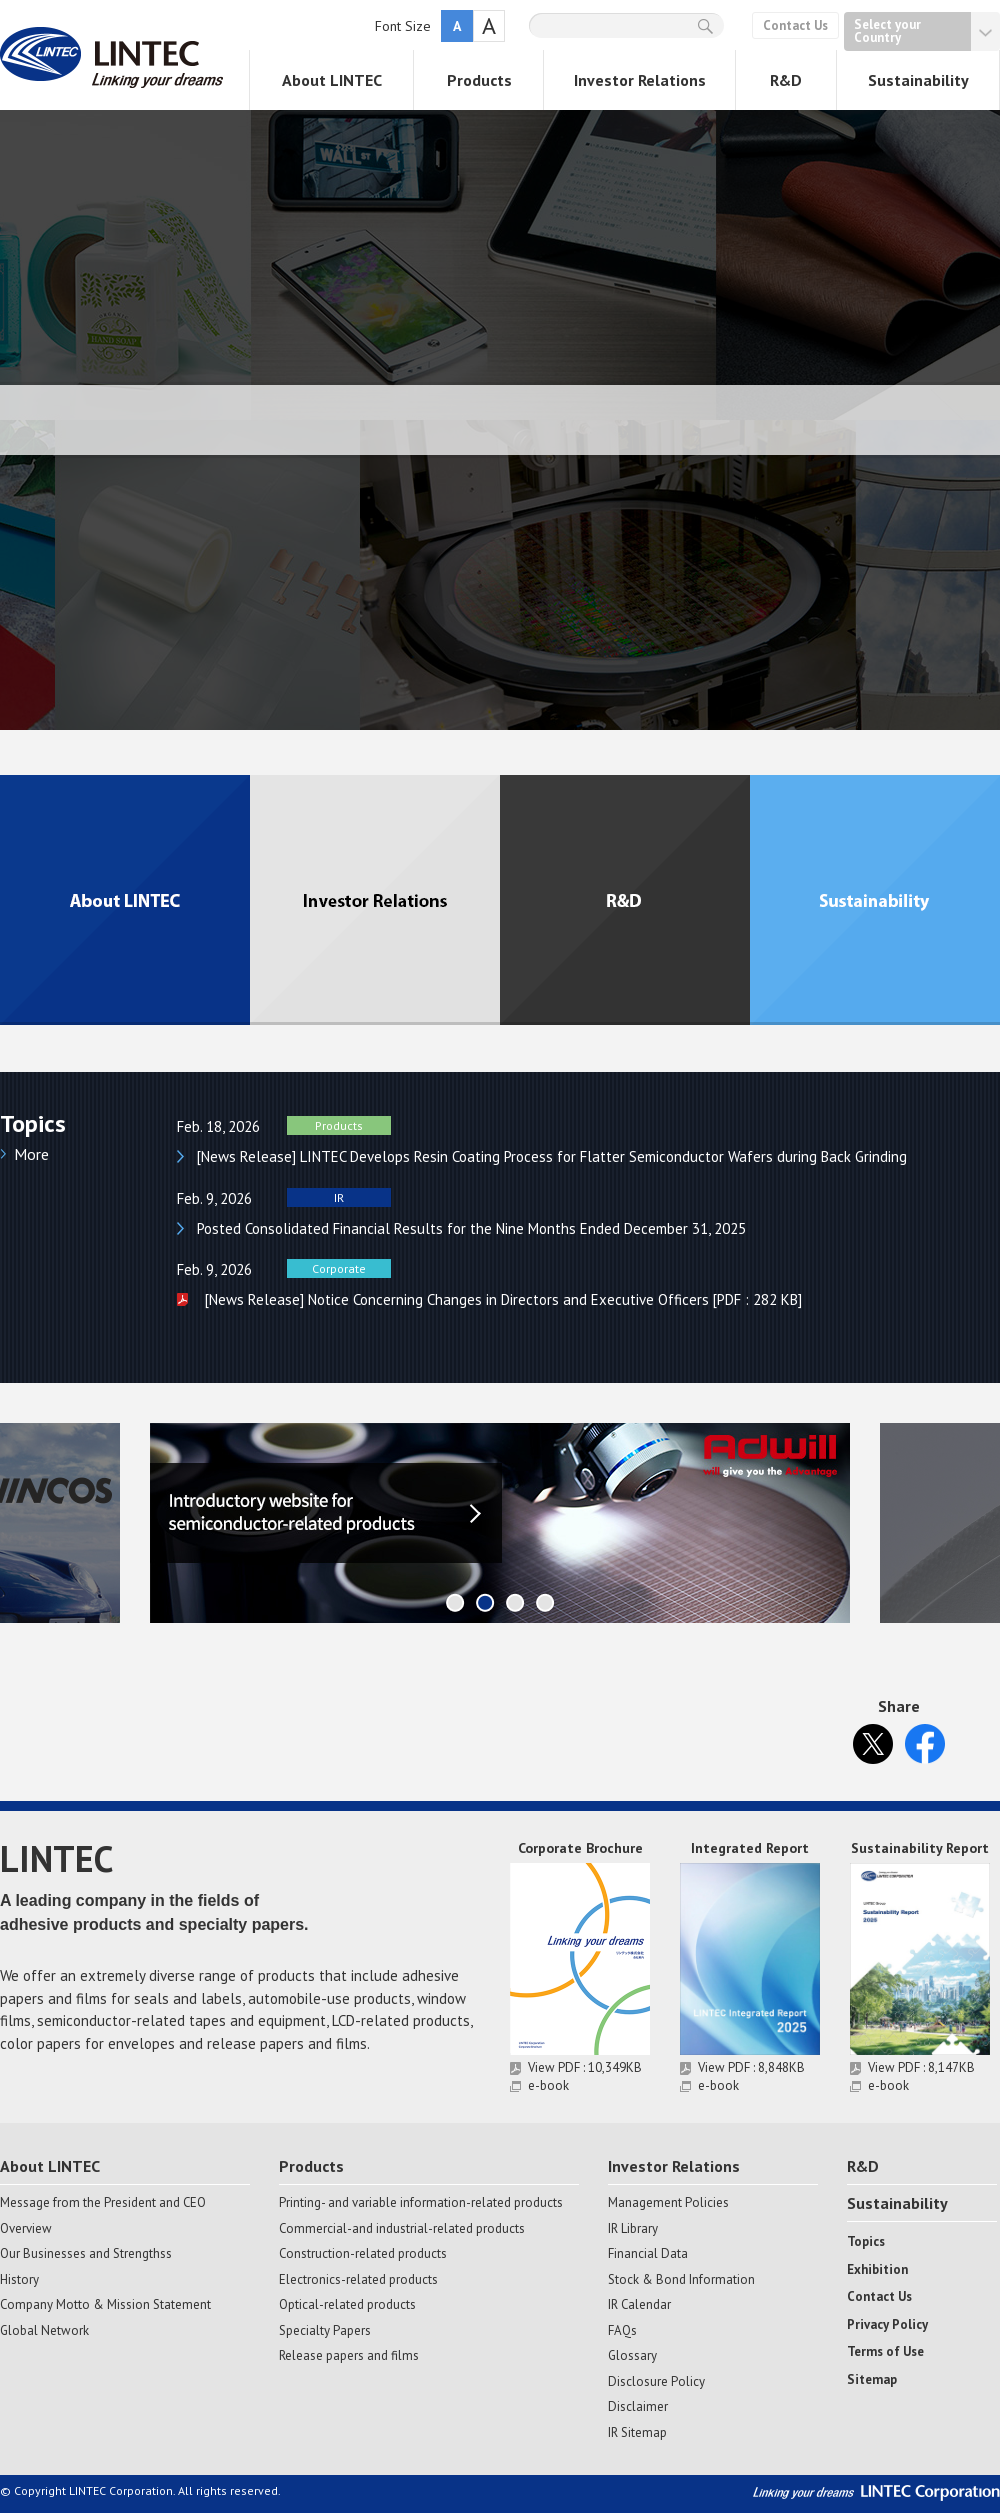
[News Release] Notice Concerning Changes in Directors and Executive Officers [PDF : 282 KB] (501, 1299)
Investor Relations (640, 80)
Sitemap (872, 2380)
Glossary (632, 2356)
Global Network (44, 2331)
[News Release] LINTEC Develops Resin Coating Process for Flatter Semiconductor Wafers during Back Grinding (552, 1156)
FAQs (622, 2331)
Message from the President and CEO (103, 2203)
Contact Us (795, 25)
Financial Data (648, 2254)
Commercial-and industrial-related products (402, 2229)
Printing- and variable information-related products (421, 2203)
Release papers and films (349, 2356)
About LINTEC (332, 80)
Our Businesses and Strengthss (86, 2254)
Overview (26, 2229)
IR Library (633, 2229)
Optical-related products (347, 2305)
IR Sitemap (637, 2433)
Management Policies (668, 2203)
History (19, 2280)
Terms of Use (885, 2352)
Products (479, 80)
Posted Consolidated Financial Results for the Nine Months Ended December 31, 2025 (471, 1228)
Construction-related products (363, 2254)
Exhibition (877, 2270)
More (31, 1154)
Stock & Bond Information (681, 2280)
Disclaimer (638, 2407)
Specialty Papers (325, 2331)
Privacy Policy (887, 2325)
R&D (786, 80)
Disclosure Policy (656, 2382)
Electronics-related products (358, 2280)
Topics (866, 2242)
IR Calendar (639, 2305)
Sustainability (918, 80)
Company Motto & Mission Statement (105, 2305)
